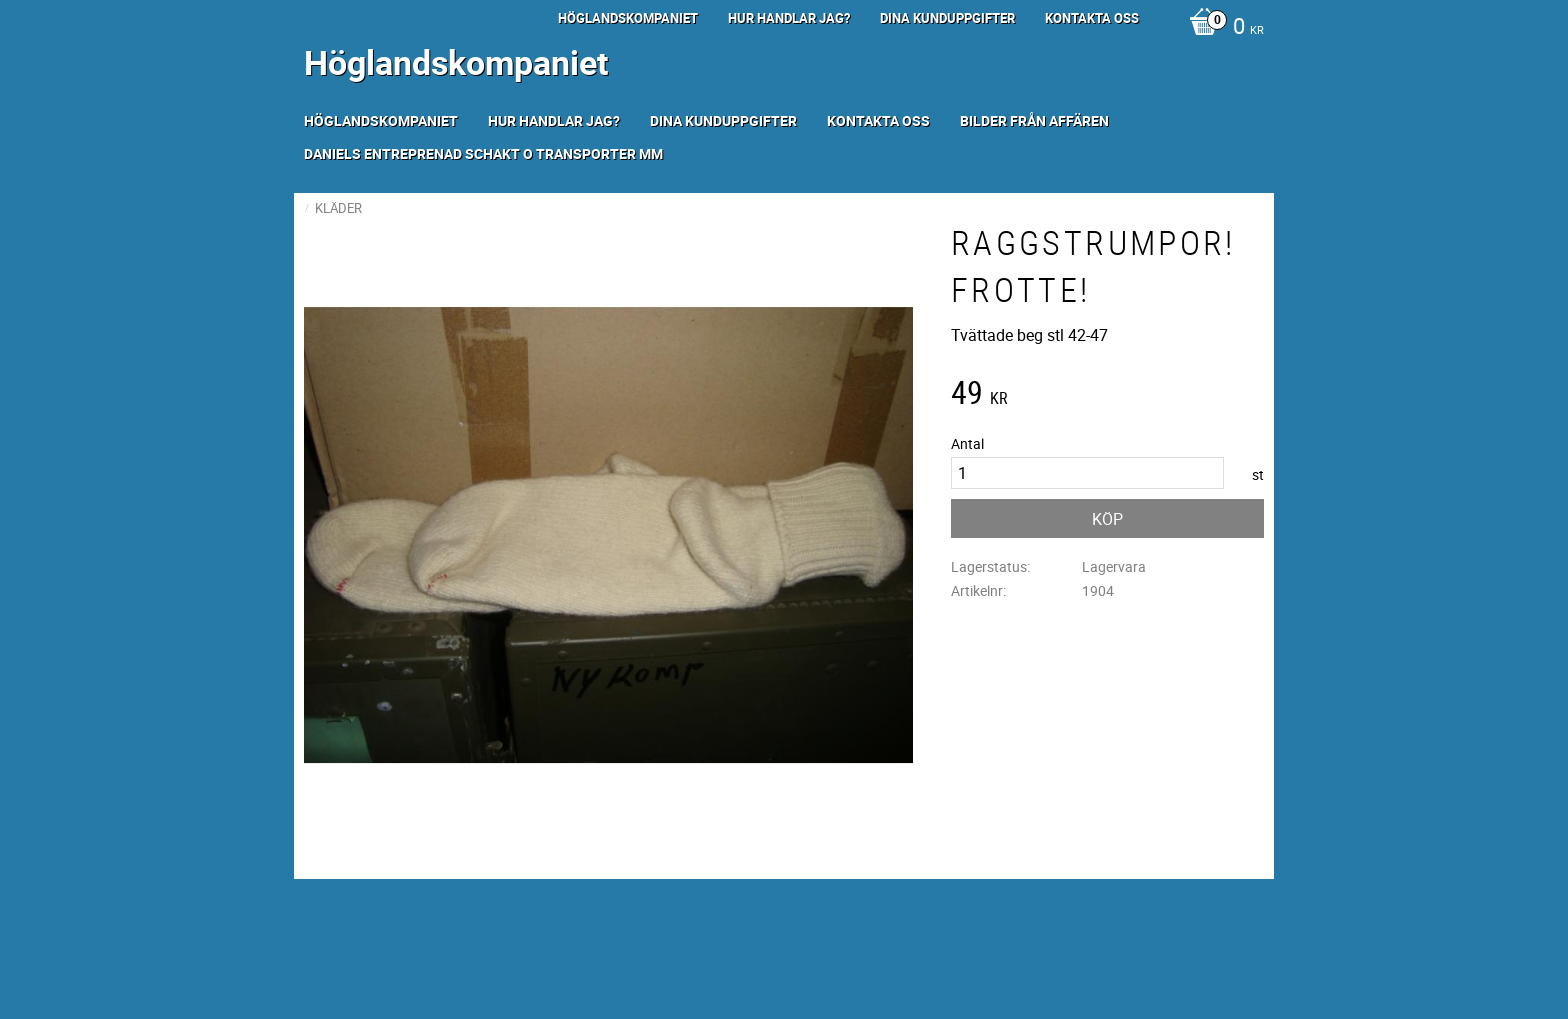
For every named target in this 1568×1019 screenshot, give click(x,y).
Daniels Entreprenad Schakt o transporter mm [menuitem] (483, 153)
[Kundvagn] (1221, 28)
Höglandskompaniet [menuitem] (628, 18)
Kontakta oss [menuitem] (1092, 18)
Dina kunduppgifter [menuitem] (947, 18)
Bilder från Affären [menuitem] (1034, 120)
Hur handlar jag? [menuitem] (789, 18)
